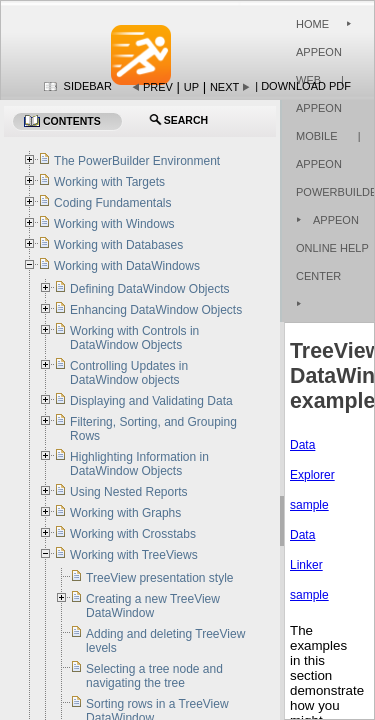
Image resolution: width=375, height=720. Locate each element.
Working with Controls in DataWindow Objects (134, 338)
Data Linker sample (309, 565)
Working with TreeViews (134, 555)
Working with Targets (109, 182)
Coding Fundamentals (112, 203)
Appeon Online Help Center (332, 248)
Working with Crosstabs (133, 534)
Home (312, 24)
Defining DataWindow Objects (149, 289)
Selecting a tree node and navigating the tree (154, 676)
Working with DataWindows (127, 266)
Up (191, 87)
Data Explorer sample (312, 475)
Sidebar (88, 86)
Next (224, 87)
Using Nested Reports (128, 492)
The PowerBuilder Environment (137, 161)
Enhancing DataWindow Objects (156, 310)
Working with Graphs (125, 513)
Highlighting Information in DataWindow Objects (139, 464)
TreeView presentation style (159, 578)
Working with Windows (114, 224)
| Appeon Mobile (320, 108)
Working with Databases (118, 245)
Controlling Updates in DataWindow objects (129, 373)
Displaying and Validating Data (151, 401)
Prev (158, 87)
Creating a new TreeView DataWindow (153, 606)
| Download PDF (303, 86)
